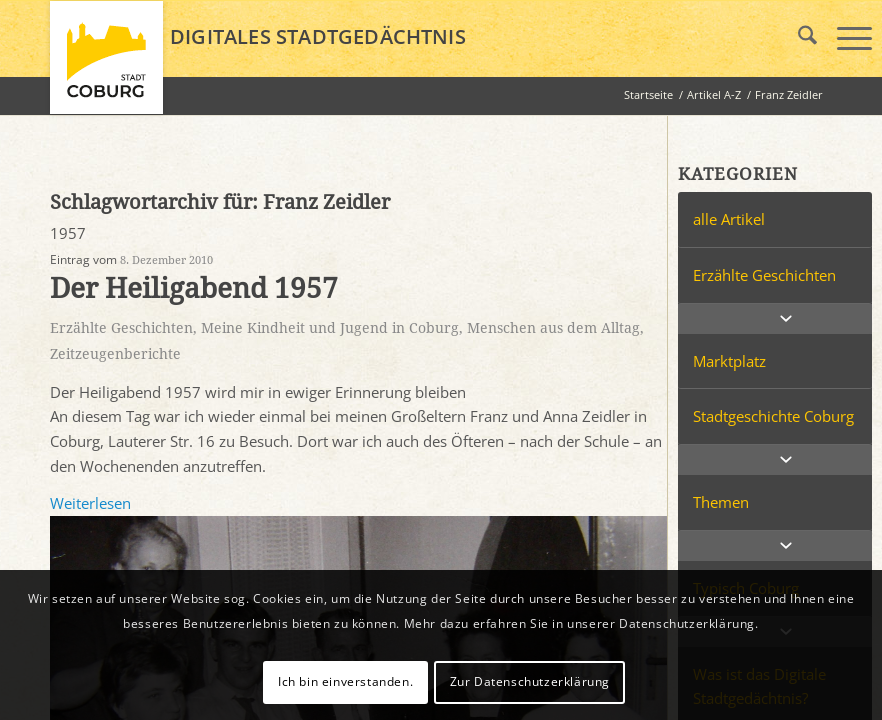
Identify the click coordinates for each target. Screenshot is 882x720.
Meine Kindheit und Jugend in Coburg (330, 328)
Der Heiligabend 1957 (194, 288)
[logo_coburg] (106, 66)
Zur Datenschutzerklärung (530, 681)
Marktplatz (729, 361)
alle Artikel (729, 219)
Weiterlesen (90, 503)
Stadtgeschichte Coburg (773, 416)
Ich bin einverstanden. (345, 681)
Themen (721, 502)
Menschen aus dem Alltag (553, 328)
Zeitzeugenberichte (115, 354)
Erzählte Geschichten (121, 328)
